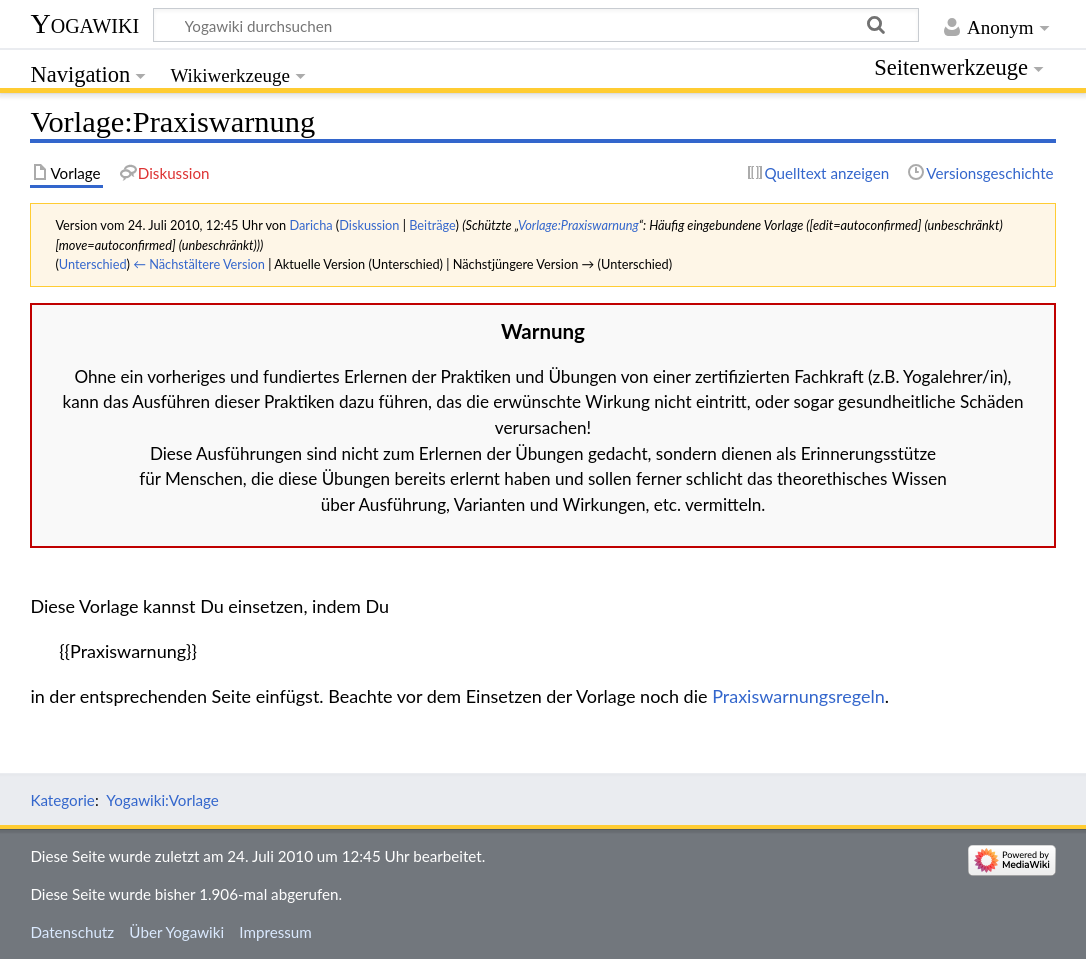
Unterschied (93, 264)
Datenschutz (72, 932)
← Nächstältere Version (199, 264)
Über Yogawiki (176, 932)
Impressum (275, 932)
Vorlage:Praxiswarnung (578, 225)
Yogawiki (84, 23)
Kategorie (62, 800)
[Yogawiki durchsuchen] (536, 25)
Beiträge (432, 225)
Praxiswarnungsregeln (798, 696)
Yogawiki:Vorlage (162, 800)
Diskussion (369, 225)
